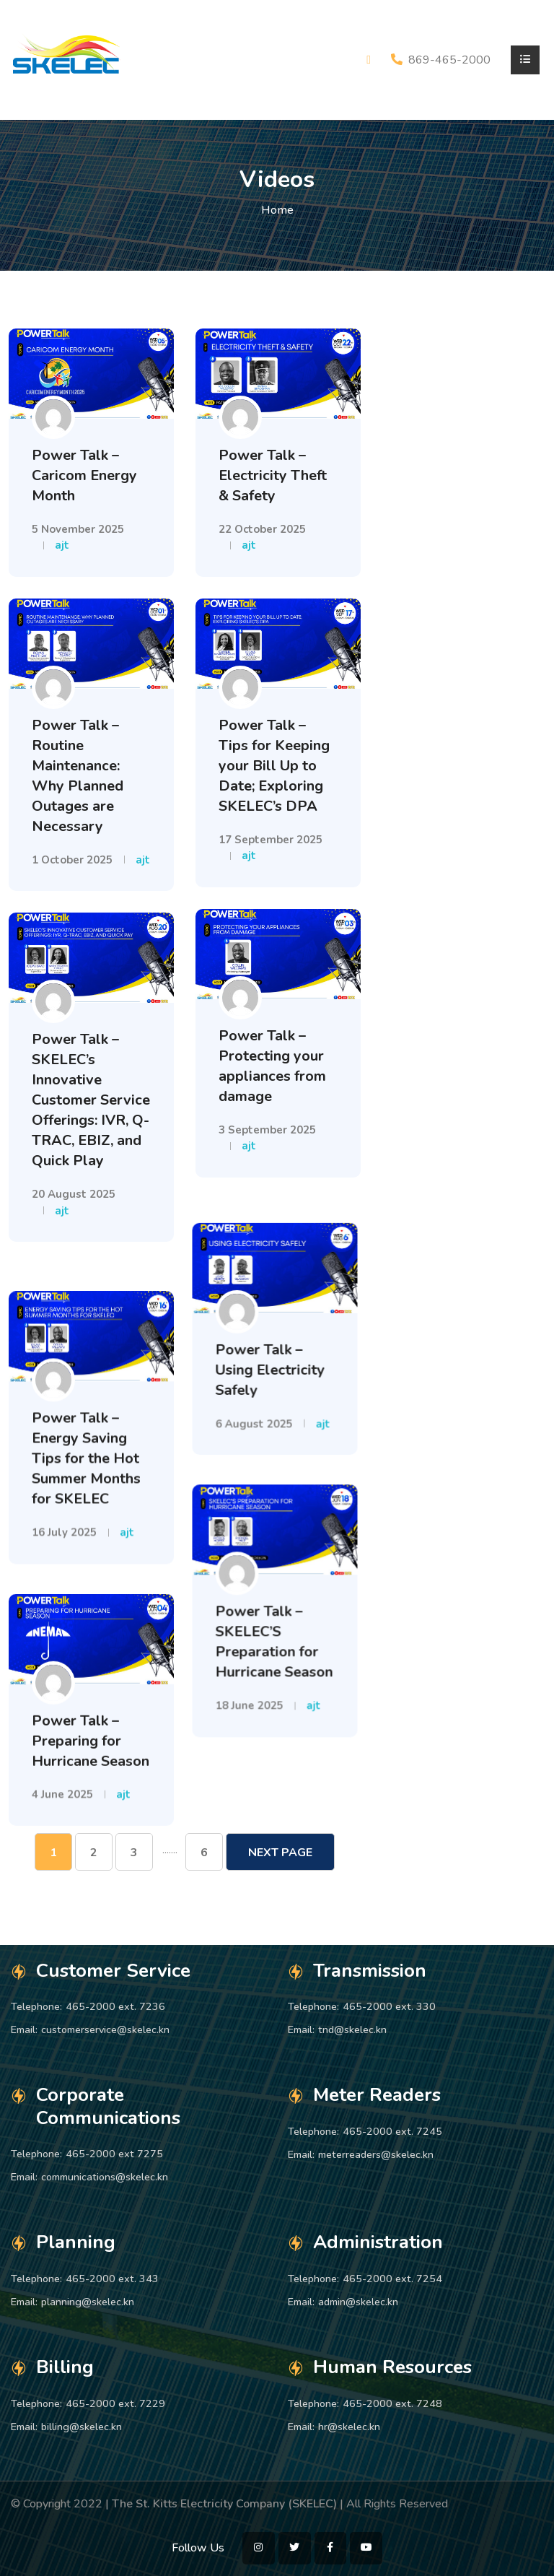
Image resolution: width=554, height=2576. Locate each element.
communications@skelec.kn (104, 2177)
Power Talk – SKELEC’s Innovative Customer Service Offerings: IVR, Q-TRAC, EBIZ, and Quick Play (91, 1100)
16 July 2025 (64, 1504)
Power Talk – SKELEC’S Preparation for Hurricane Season (277, 1610)
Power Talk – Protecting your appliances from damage (272, 1066)
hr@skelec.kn (349, 2426)
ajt (62, 545)
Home (277, 210)
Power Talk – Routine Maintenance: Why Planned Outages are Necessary (77, 775)
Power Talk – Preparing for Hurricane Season (90, 1705)
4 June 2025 (62, 1759)
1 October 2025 (72, 860)
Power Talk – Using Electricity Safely (273, 1346)
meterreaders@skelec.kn (376, 2154)
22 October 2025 (262, 529)
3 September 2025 (267, 1130)
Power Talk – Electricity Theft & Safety (273, 475)
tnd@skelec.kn (352, 2029)
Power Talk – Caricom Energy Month (84, 475)
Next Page (280, 1853)
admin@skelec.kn (358, 2301)
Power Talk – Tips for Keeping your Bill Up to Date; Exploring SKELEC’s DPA (274, 765)
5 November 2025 (78, 529)
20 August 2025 (73, 1194)
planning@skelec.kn (87, 2301)
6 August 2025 (257, 1400)
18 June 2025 (252, 1673)
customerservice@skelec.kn (105, 2029)
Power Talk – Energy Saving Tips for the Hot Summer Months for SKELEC (86, 1430)
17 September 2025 (270, 839)
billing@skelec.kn (81, 2426)
